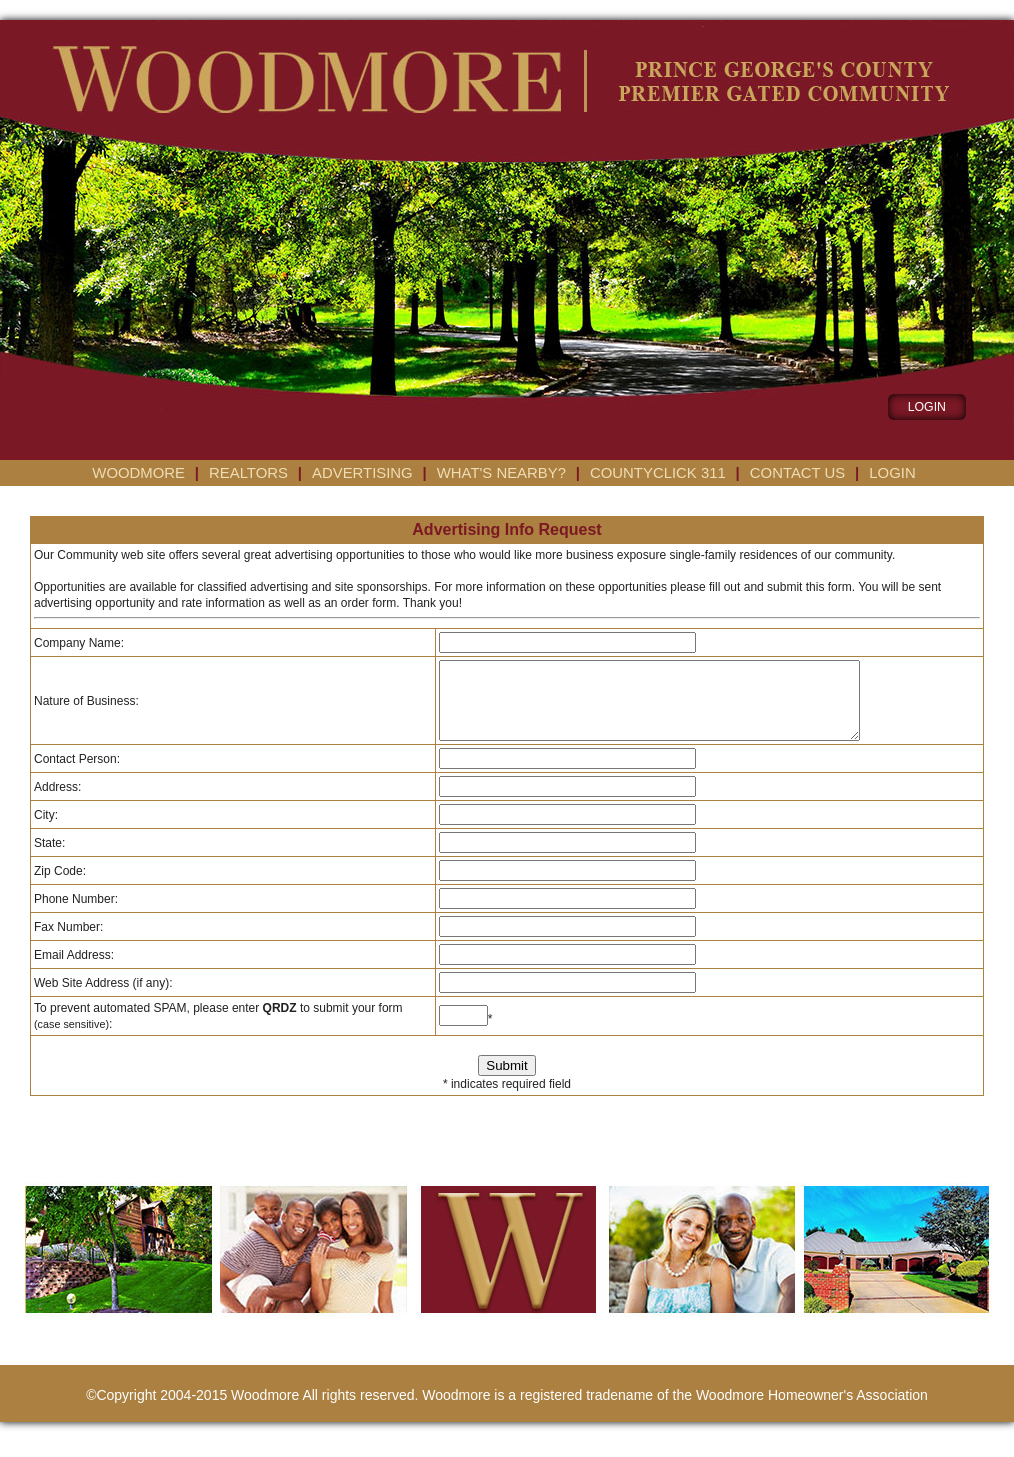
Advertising (362, 473)
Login (892, 473)
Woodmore (138, 473)
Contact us (797, 473)
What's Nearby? (501, 473)
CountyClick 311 (658, 473)
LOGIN (927, 407)
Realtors (248, 473)
